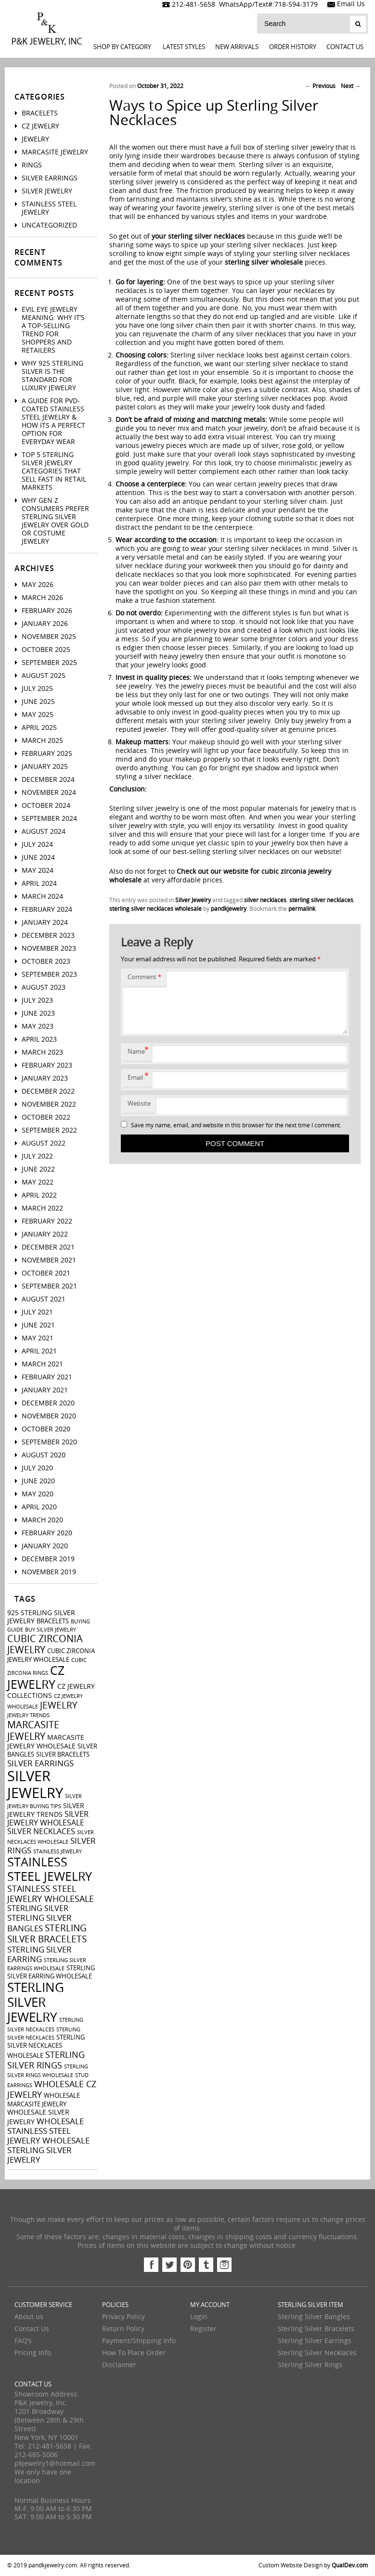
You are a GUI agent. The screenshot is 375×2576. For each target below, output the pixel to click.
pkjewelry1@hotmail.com (54, 2464)
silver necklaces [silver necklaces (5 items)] (41, 1831)
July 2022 (37, 1156)
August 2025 (43, 676)
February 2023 (47, 1065)
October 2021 (46, 1273)
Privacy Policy (123, 2317)
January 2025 (45, 767)
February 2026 (47, 611)
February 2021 (47, 1377)
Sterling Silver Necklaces (317, 2353)
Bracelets (40, 113)
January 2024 (45, 922)
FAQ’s (23, 2341)
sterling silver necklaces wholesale (155, 908)
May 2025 (37, 715)
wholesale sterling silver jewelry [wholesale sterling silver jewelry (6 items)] (48, 2150)
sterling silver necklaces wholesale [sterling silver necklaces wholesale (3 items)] (46, 2046)
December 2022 (48, 1091)
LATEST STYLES (184, 47)
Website (139, 1115)
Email (138, 1088)
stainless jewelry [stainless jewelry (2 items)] (57, 1852)
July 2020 (37, 1468)
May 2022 (37, 1182)
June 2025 (38, 702)
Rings (32, 165)
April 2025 (39, 728)
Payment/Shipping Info (139, 2341)
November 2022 (49, 1104)
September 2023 (49, 974)
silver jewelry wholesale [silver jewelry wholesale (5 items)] (48, 1818)
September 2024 (49, 819)
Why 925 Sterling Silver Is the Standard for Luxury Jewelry (52, 375)
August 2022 (43, 1143)
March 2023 (42, 1052)
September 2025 (49, 663)
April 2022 (39, 1195)
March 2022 (42, 1208)
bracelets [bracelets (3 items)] (53, 1621)
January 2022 (45, 1234)
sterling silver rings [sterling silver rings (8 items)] (46, 2060)
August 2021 (43, 1299)
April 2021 (39, 1351)
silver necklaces (265, 900)
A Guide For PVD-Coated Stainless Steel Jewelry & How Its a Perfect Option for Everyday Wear (53, 421)
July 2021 (37, 1312)
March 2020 (42, 1520)
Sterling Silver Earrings (314, 2341)
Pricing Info (32, 2353)
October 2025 (46, 650)
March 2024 (42, 897)
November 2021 (49, 1260)
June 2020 (38, 1481)
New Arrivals (237, 47)
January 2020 (45, 1546)
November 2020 (49, 1416)
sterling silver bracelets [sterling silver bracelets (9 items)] (47, 1934)
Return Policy (123, 2329)
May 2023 (37, 1026)
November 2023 (49, 948)
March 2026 (42, 598)
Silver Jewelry (193, 900)
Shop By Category (122, 47)
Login (198, 2317)
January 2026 (45, 624)
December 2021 (48, 1247)
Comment (144, 977)
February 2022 (47, 1221)
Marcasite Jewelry (55, 152)
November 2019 (49, 1572)
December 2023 (48, 935)
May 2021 (37, 1338)
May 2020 (37, 1494)
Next (351, 86)
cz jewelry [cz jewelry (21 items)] (36, 1678)
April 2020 (39, 1507)
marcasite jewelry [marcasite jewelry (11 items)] (33, 1730)
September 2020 (49, 1442)
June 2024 (38, 858)
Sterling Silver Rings (310, 2365)
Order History (292, 47)
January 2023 (45, 1078)
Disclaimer (119, 2365)
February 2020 (47, 1533)
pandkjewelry (228, 908)
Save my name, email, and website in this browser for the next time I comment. (236, 1137)
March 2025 (42, 741)
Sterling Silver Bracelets (316, 2329)
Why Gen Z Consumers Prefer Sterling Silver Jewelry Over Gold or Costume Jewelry (55, 521)
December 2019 (48, 1559)
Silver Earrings (50, 178)
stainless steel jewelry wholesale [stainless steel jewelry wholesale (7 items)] (50, 1894)
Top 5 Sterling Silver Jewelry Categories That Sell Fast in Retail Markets (54, 471)
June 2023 (38, 1013)
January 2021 (45, 1390)
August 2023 (43, 987)
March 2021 (42, 1364)
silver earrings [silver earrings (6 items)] (40, 1763)
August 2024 (43, 832)
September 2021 (49, 1286)
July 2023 (37, 1000)
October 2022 (46, 1117)
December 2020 (48, 1403)
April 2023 (39, 1039)
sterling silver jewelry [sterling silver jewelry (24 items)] (35, 2002)
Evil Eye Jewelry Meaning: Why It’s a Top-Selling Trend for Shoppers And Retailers (53, 330)
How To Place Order (134, 2353)
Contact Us (344, 47)
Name (138, 1062)
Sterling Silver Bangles (314, 2317)
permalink (301, 908)
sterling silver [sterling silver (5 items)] (37, 1908)
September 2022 (49, 1130)
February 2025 (47, 754)
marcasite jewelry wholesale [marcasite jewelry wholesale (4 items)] (45, 1742)
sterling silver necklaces (321, 900)
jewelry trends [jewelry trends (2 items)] (28, 1715)
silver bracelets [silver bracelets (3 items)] (63, 1754)
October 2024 (46, 806)
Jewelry (35, 139)
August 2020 (43, 1455)
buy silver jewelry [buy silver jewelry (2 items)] (50, 1630)
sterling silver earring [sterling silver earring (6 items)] (39, 1954)
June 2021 (38, 1325)
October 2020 (46, 1429)
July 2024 (37, 845)
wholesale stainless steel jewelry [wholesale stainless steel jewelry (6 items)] (45, 2131)
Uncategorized (49, 225)
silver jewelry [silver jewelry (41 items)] (35, 1785)
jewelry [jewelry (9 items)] (59, 1705)
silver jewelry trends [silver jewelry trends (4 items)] (45, 1810)
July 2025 (37, 689)
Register (203, 2329)
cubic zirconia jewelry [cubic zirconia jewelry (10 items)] (45, 1644)
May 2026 (37, 585)
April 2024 (39, 884)
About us (28, 2317)
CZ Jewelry (40, 126)
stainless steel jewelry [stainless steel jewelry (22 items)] (49, 1869)
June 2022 (38, 1169)
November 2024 (49, 793)
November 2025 (49, 637)
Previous (320, 86)
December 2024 (48, 780)
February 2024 (47, 909)
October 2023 (46, 961)
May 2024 (37, 871)
